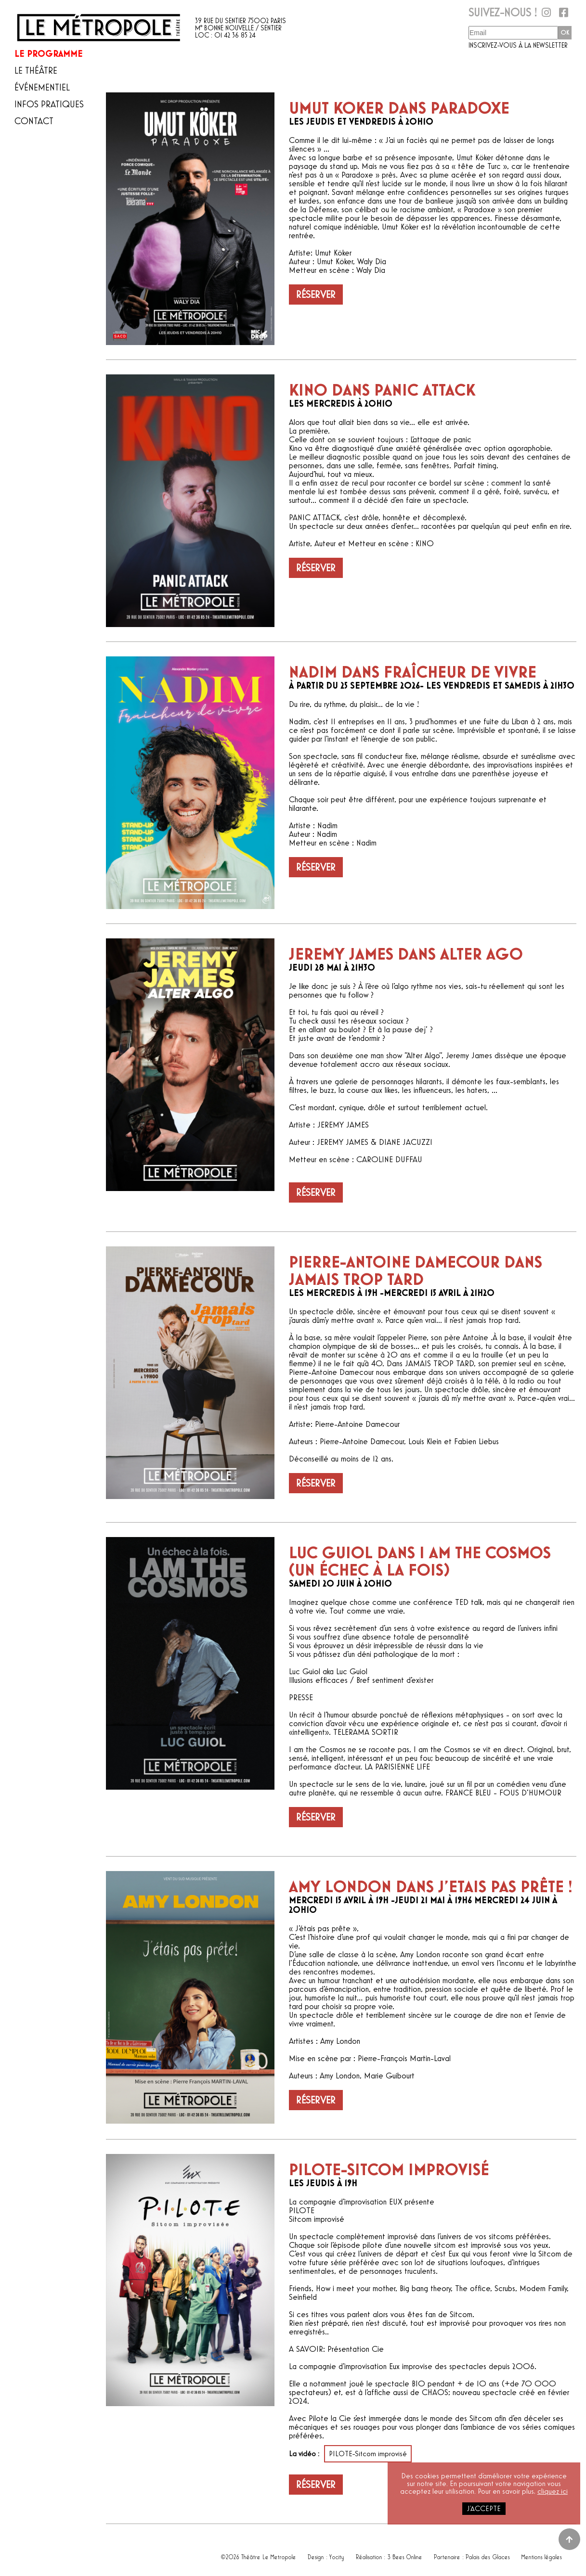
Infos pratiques (49, 104)
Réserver (316, 294)
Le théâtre (35, 71)
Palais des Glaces (488, 2555)
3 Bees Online (405, 2555)
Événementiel (42, 87)
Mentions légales (541, 2555)
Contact (33, 121)
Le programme (48, 54)
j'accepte (484, 2508)
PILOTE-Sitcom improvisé (368, 2454)
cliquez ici (552, 2491)
